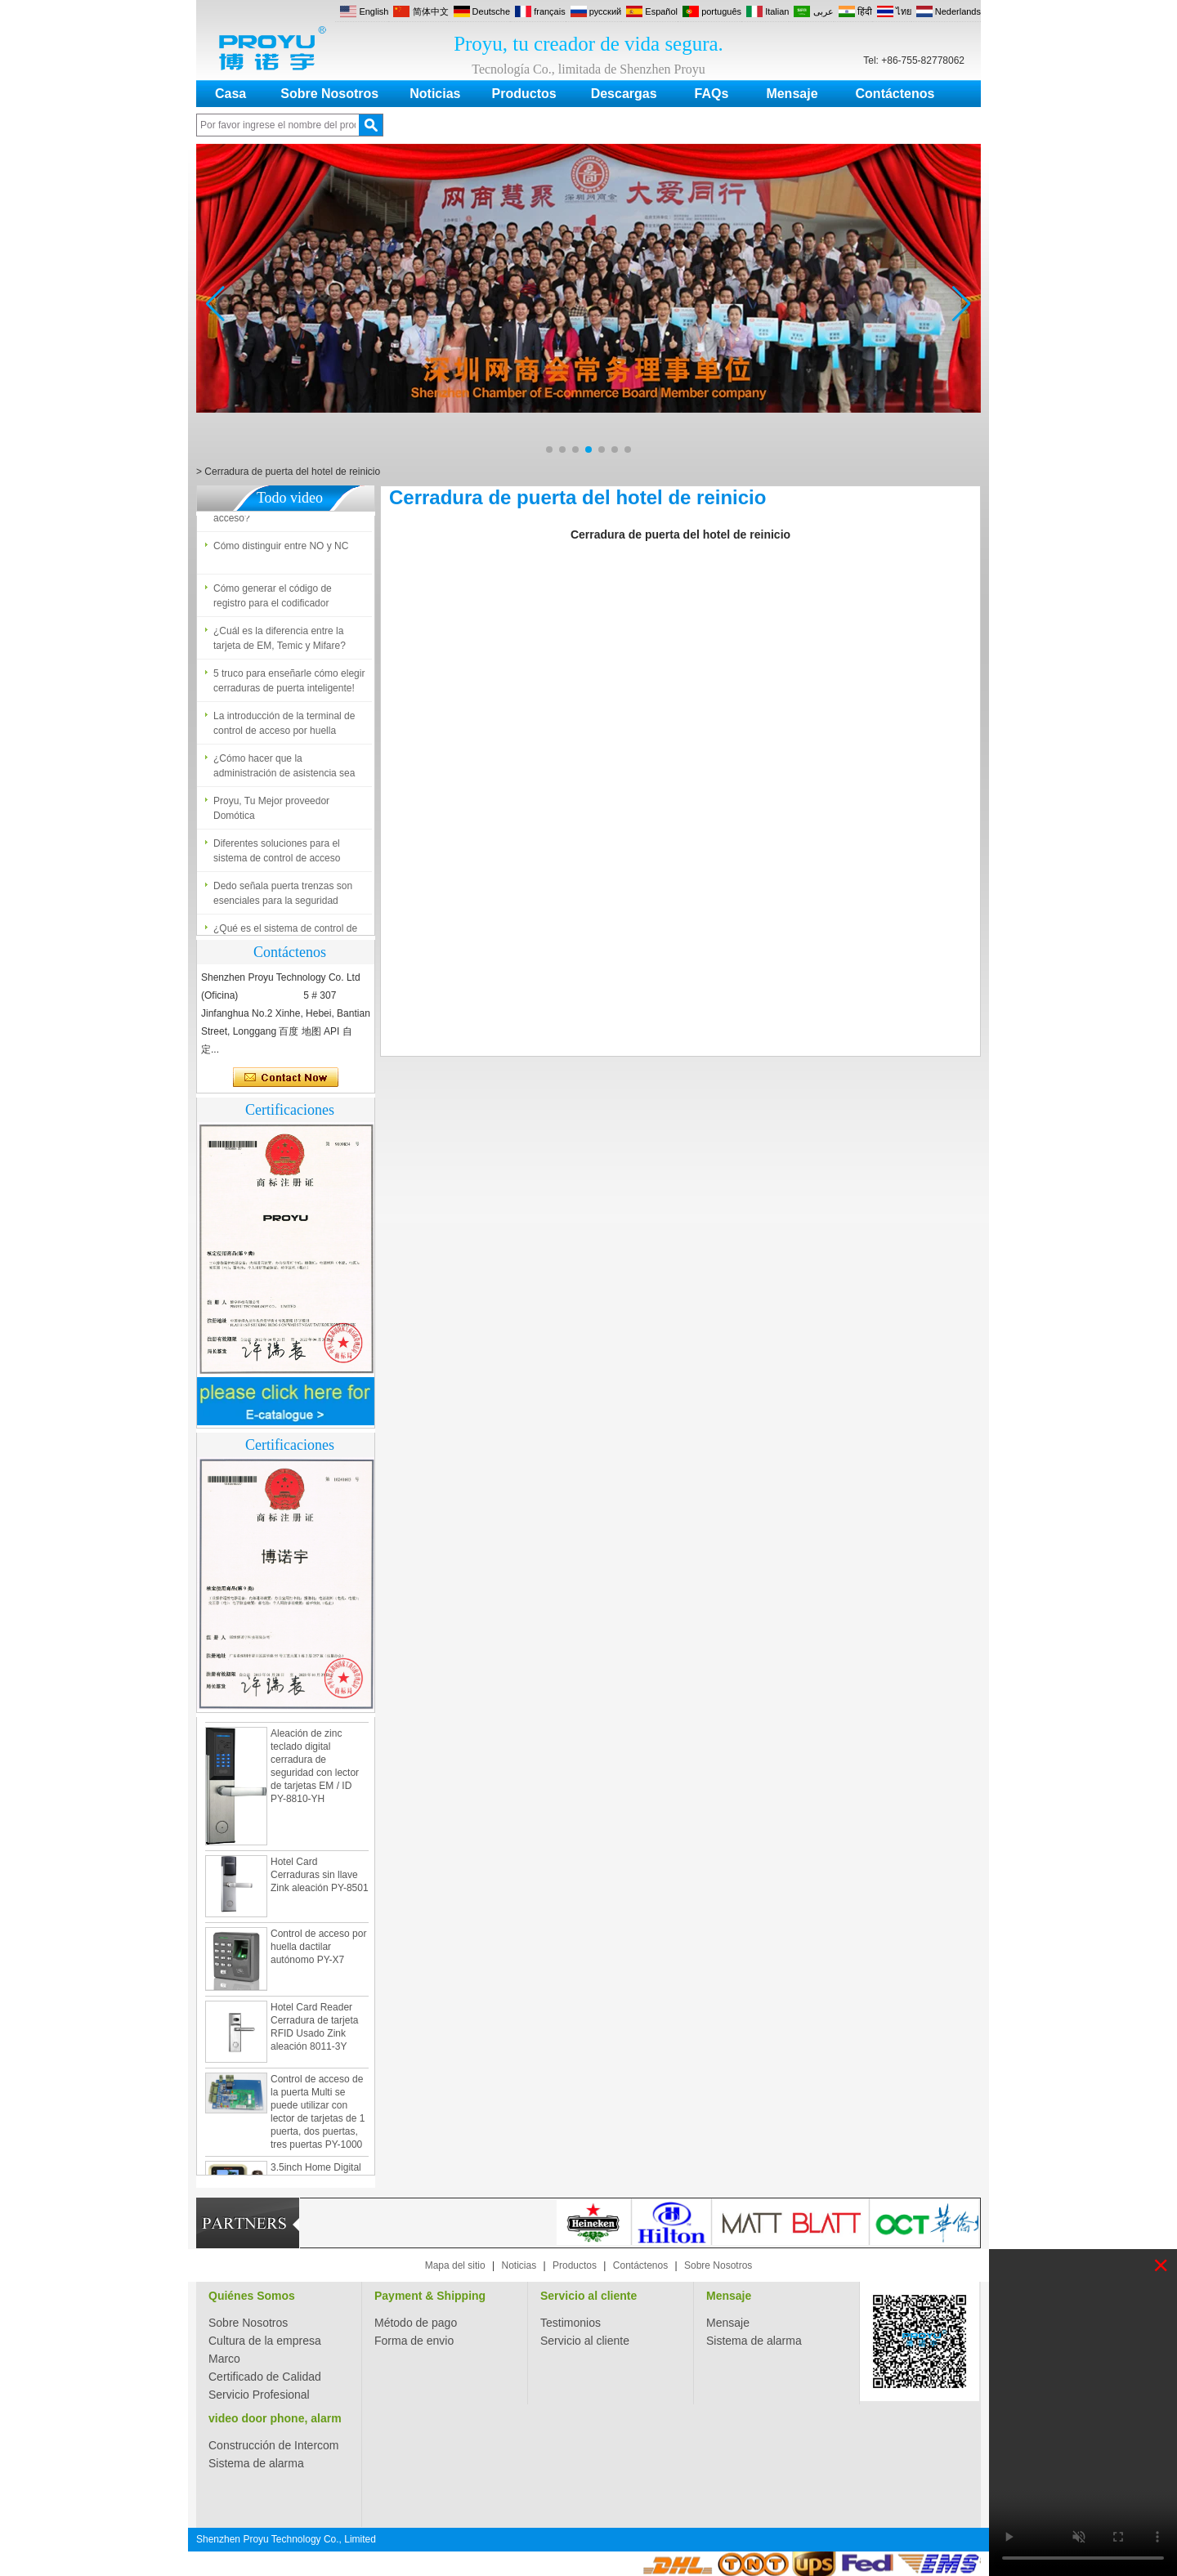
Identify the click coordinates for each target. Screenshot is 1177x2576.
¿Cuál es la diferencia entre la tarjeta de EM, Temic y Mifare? (279, 642)
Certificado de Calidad (264, 2376)
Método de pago (415, 2322)
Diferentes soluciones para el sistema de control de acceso (276, 855)
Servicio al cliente (588, 2295)
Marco (224, 2358)
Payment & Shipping (430, 2295)
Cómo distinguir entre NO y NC (280, 550)
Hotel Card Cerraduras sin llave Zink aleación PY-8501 (320, 1879)
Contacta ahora (285, 1078)
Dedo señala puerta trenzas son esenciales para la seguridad (282, 897)
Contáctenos (895, 94)
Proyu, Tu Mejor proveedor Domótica (271, 812)
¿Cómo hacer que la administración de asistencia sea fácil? (284, 771)
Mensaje (791, 94)
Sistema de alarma (754, 2340)
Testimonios (570, 2322)
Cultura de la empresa (264, 2340)
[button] (549, 449)
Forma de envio (414, 2340)
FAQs (712, 94)
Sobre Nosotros (329, 94)
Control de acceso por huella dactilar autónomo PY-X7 (318, 1951)
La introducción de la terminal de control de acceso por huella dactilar (284, 728)
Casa (230, 94)
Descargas (624, 94)
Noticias (434, 94)
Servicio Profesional (259, 2394)
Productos (524, 94)
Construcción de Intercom (273, 2445)
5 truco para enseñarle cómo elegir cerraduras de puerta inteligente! (289, 685)
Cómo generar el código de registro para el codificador (272, 600)
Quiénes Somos (251, 2295)
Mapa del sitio (455, 2265)
